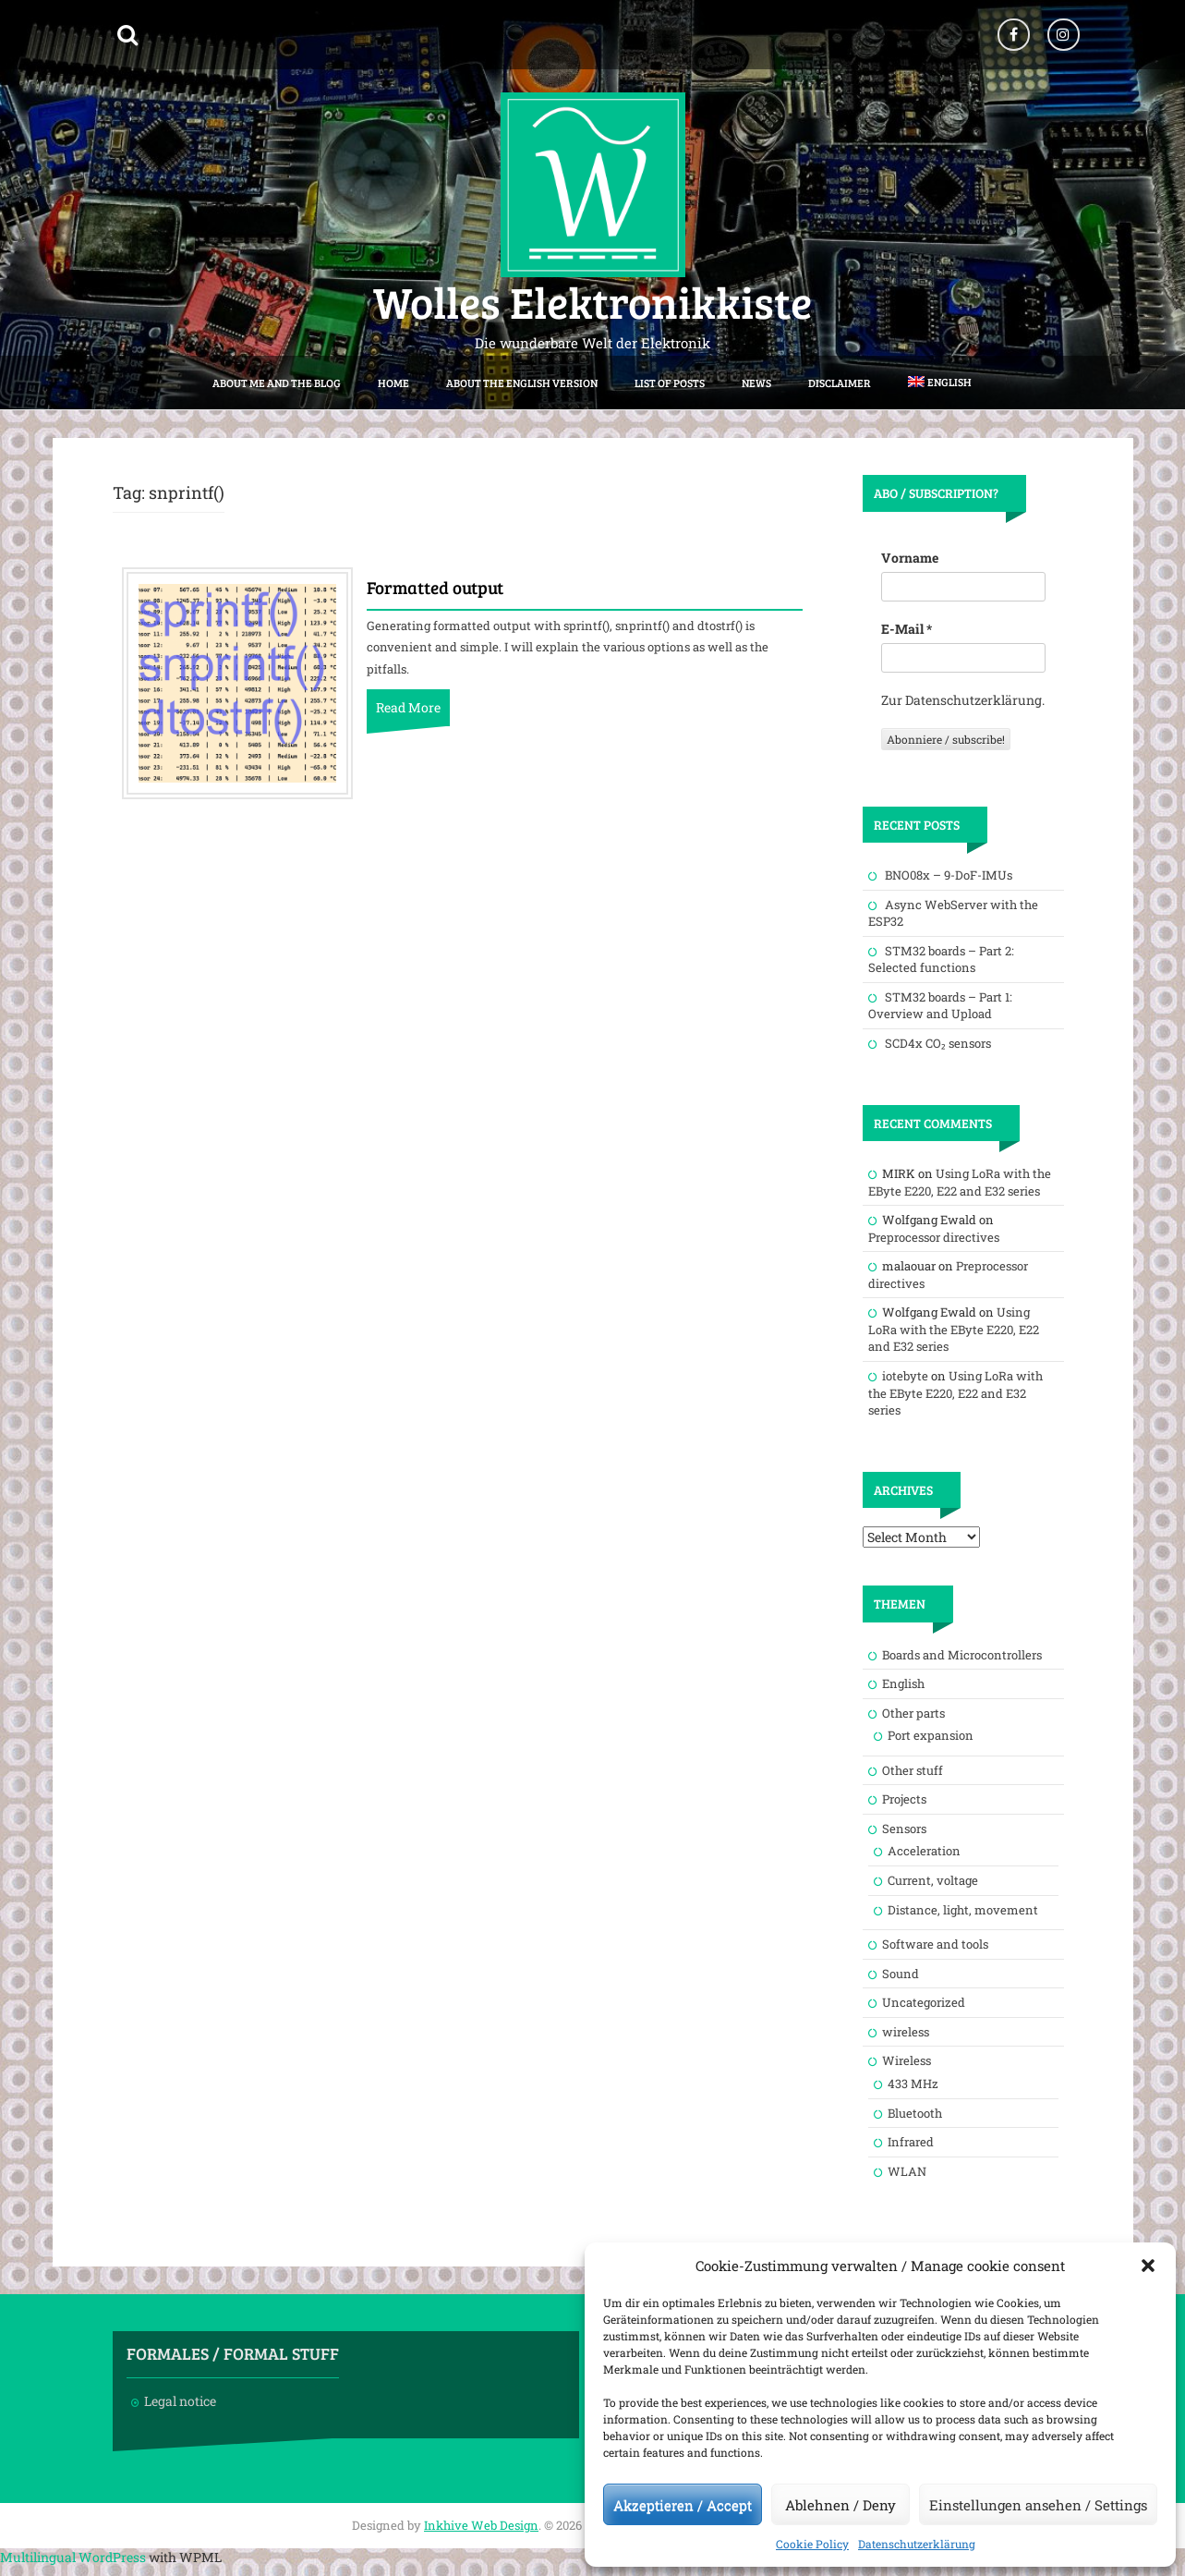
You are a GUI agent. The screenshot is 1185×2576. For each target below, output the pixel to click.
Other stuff (912, 1770)
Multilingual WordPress (73, 2557)
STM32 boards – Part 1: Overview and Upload (940, 1006)
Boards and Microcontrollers (962, 1654)
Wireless (906, 2060)
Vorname (909, 557)
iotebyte (905, 1375)
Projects (904, 1799)
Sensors (904, 1828)
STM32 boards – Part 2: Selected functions (941, 959)
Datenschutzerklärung (916, 2543)
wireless (905, 2031)
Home (393, 382)
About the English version (522, 382)
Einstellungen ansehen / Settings (1038, 2505)
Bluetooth (915, 2113)
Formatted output (435, 588)
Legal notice (180, 2401)
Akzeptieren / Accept (682, 2505)
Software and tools (935, 1944)
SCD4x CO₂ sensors (938, 1043)
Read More (408, 707)
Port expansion (930, 1735)
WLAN (907, 2171)
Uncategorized (923, 2002)
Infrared (911, 2141)
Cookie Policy (812, 2543)
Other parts (913, 1713)
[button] (1148, 2265)
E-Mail (906, 629)
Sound (900, 1973)
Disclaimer (839, 382)
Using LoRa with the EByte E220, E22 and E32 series (959, 1182)
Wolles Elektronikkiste (592, 301)
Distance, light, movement (963, 1910)
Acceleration (924, 1850)
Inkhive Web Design (481, 2525)
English (903, 1683)
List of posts (670, 382)
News (756, 382)
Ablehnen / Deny (840, 2505)
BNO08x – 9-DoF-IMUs (948, 875)
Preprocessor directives (933, 1237)
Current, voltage (933, 1880)
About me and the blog (276, 382)
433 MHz (913, 2083)
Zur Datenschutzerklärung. (963, 700)
